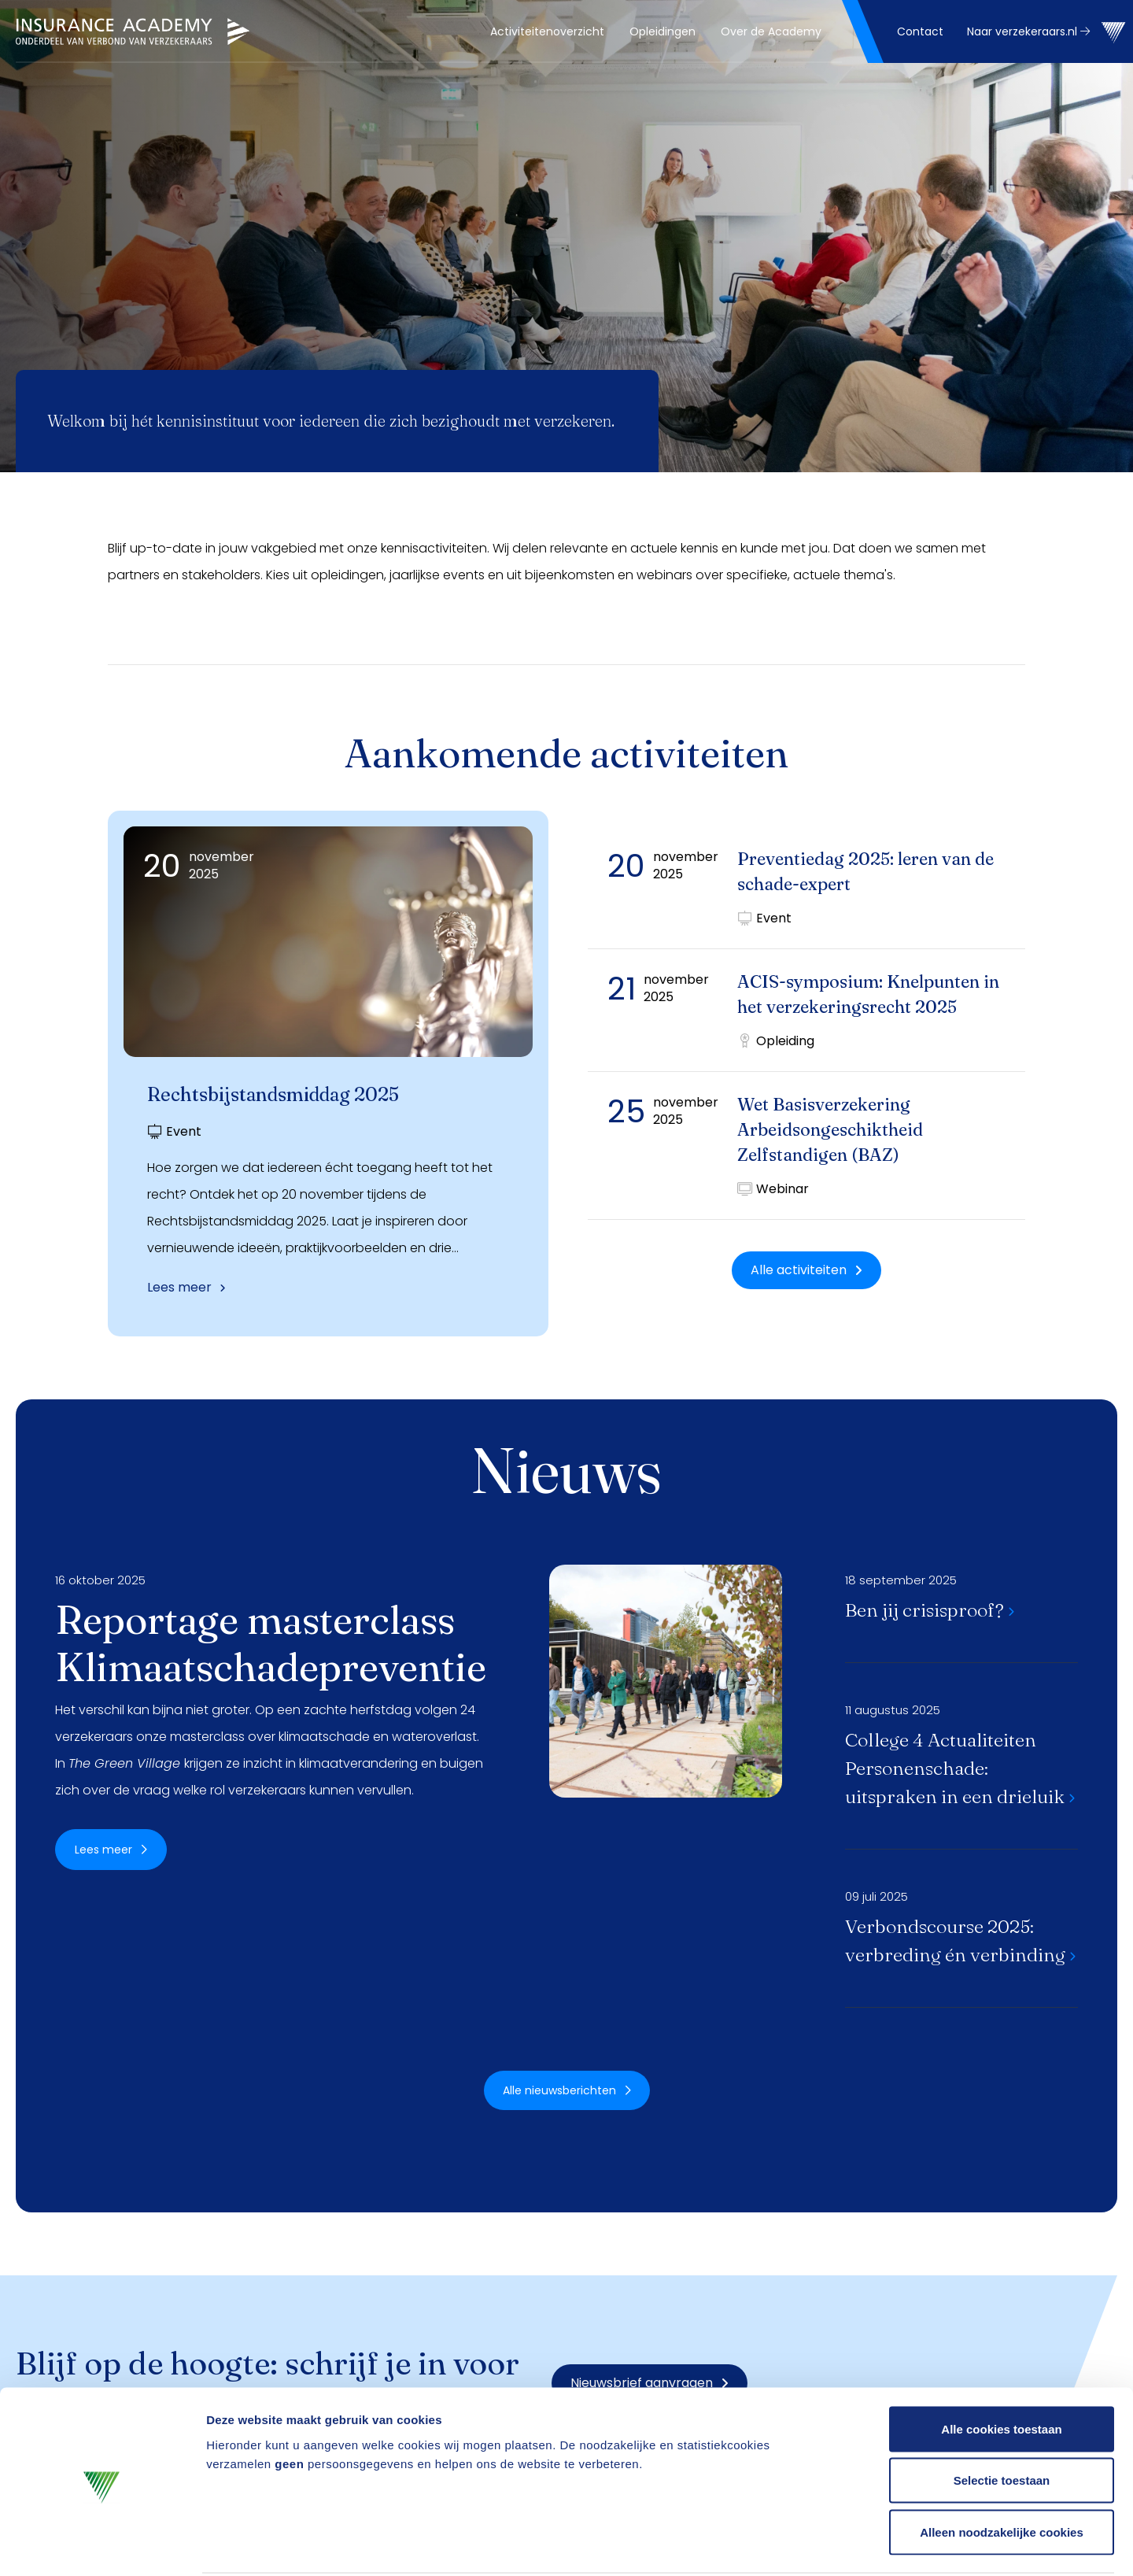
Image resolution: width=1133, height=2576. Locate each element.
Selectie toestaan (1002, 2421)
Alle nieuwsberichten (567, 2090)
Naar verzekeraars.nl (1028, 31)
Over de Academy (771, 31)
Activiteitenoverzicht (547, 31)
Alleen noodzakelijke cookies (1001, 2472)
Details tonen (850, 2545)
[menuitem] (547, 31)
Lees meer (186, 1287)
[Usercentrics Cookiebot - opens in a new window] (102, 2545)
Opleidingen (662, 31)
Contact (920, 31)
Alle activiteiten (806, 1270)
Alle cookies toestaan (1001, 2369)
